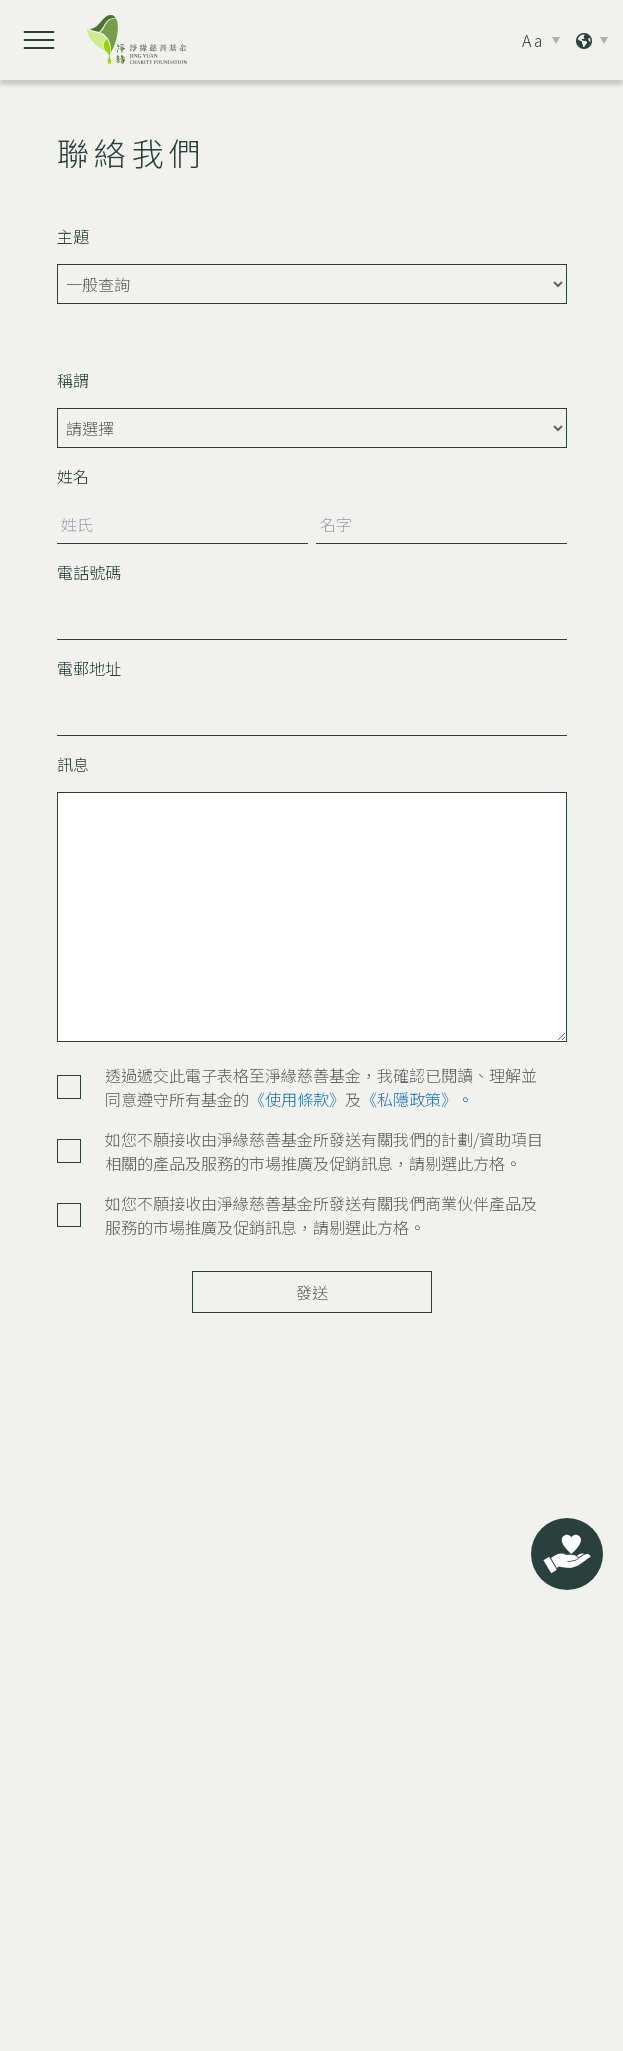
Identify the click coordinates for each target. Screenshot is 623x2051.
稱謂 (73, 380)
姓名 (73, 476)
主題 (73, 236)
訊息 (73, 764)
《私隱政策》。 (417, 1099)
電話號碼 (89, 572)
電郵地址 (89, 668)
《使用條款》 (297, 1099)
